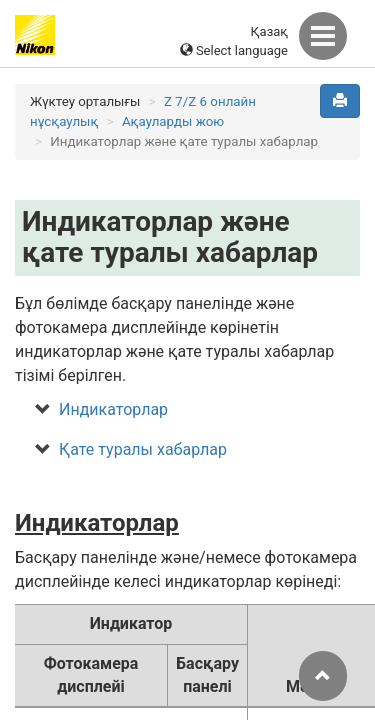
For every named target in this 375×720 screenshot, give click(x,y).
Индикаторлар (113, 409)
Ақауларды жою (173, 121)
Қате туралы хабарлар (143, 449)
